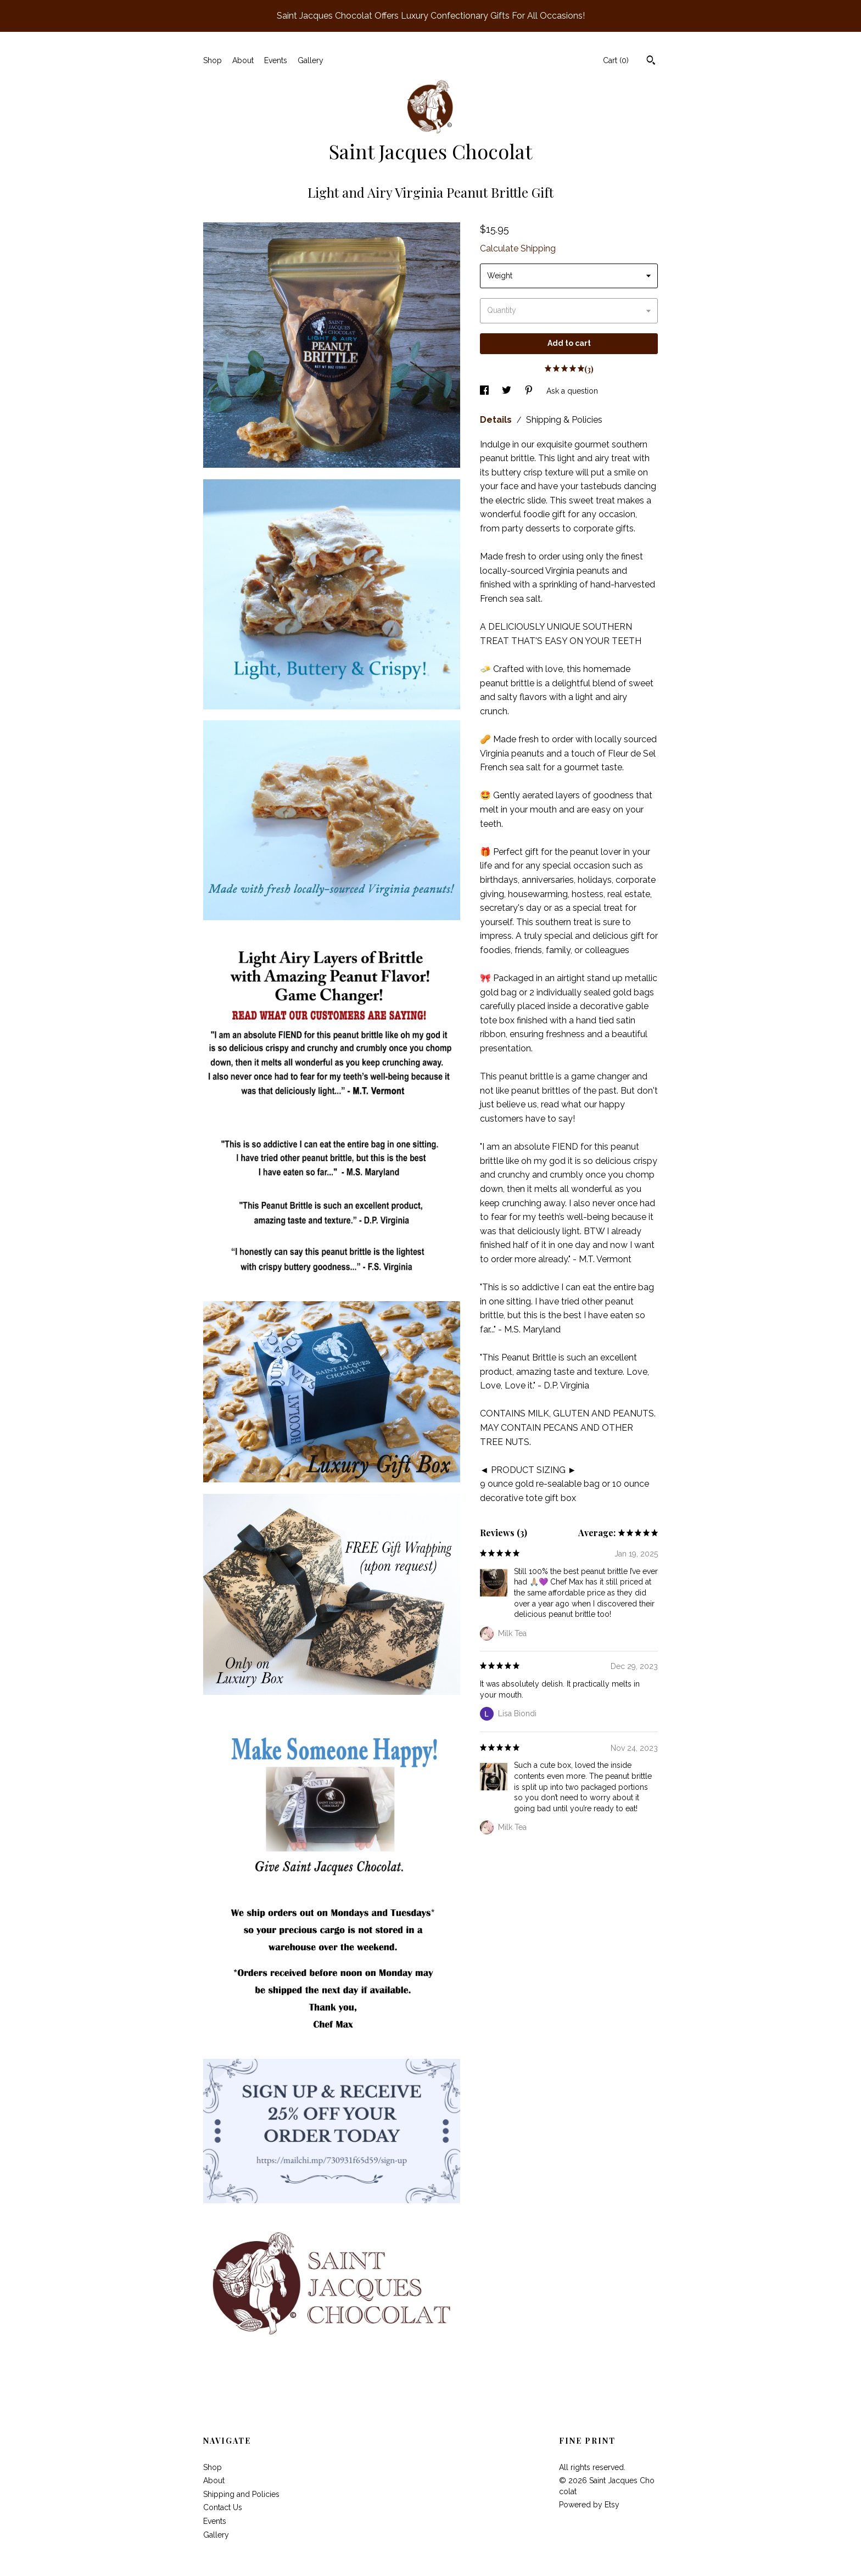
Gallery (310, 60)
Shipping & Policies (564, 420)
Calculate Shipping (518, 248)
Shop (212, 60)
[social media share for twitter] (507, 391)
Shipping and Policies (241, 2494)
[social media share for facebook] (485, 391)
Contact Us (222, 2507)
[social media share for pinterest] (529, 391)
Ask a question (572, 391)
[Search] (651, 61)
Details (497, 420)
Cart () (616, 60)
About (243, 60)
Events (275, 60)
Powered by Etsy (589, 2504)
